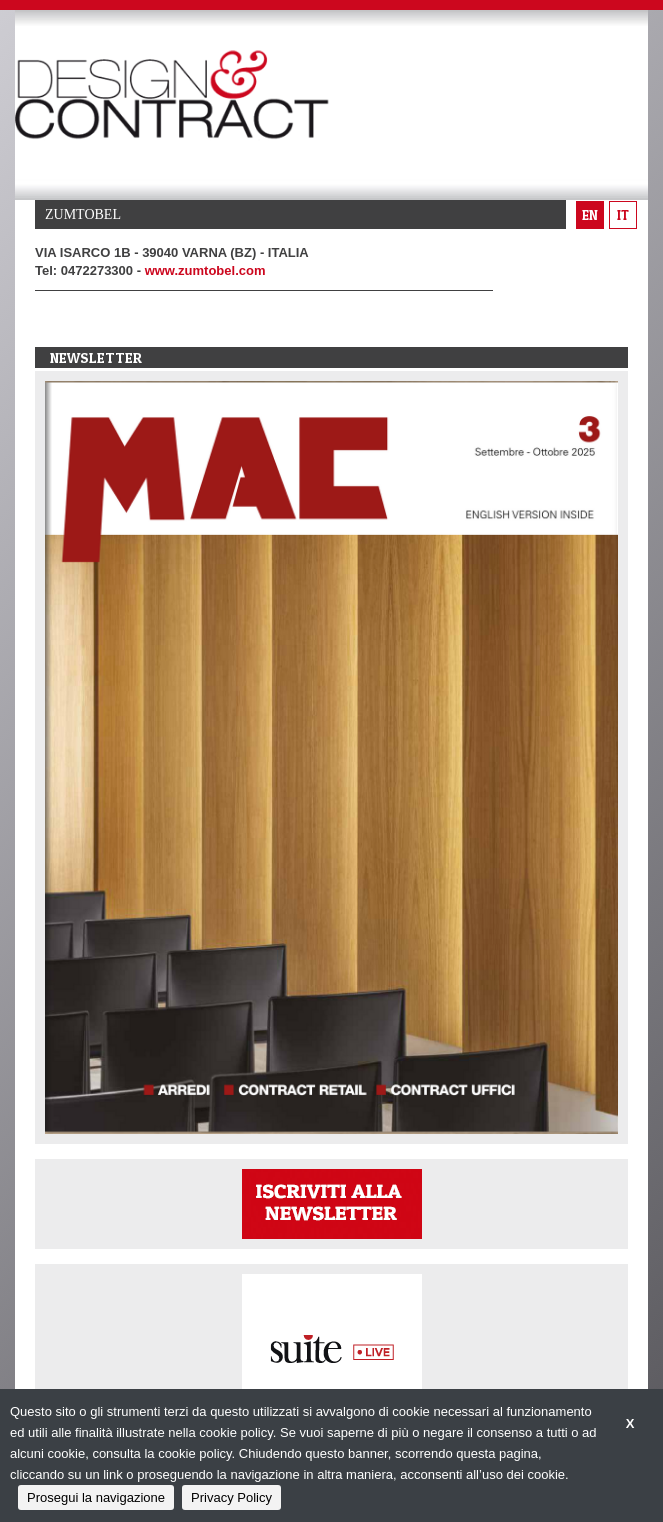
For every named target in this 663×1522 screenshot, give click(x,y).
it (623, 215)
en (590, 215)
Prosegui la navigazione (96, 1497)
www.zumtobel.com (205, 270)
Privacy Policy (231, 1497)
